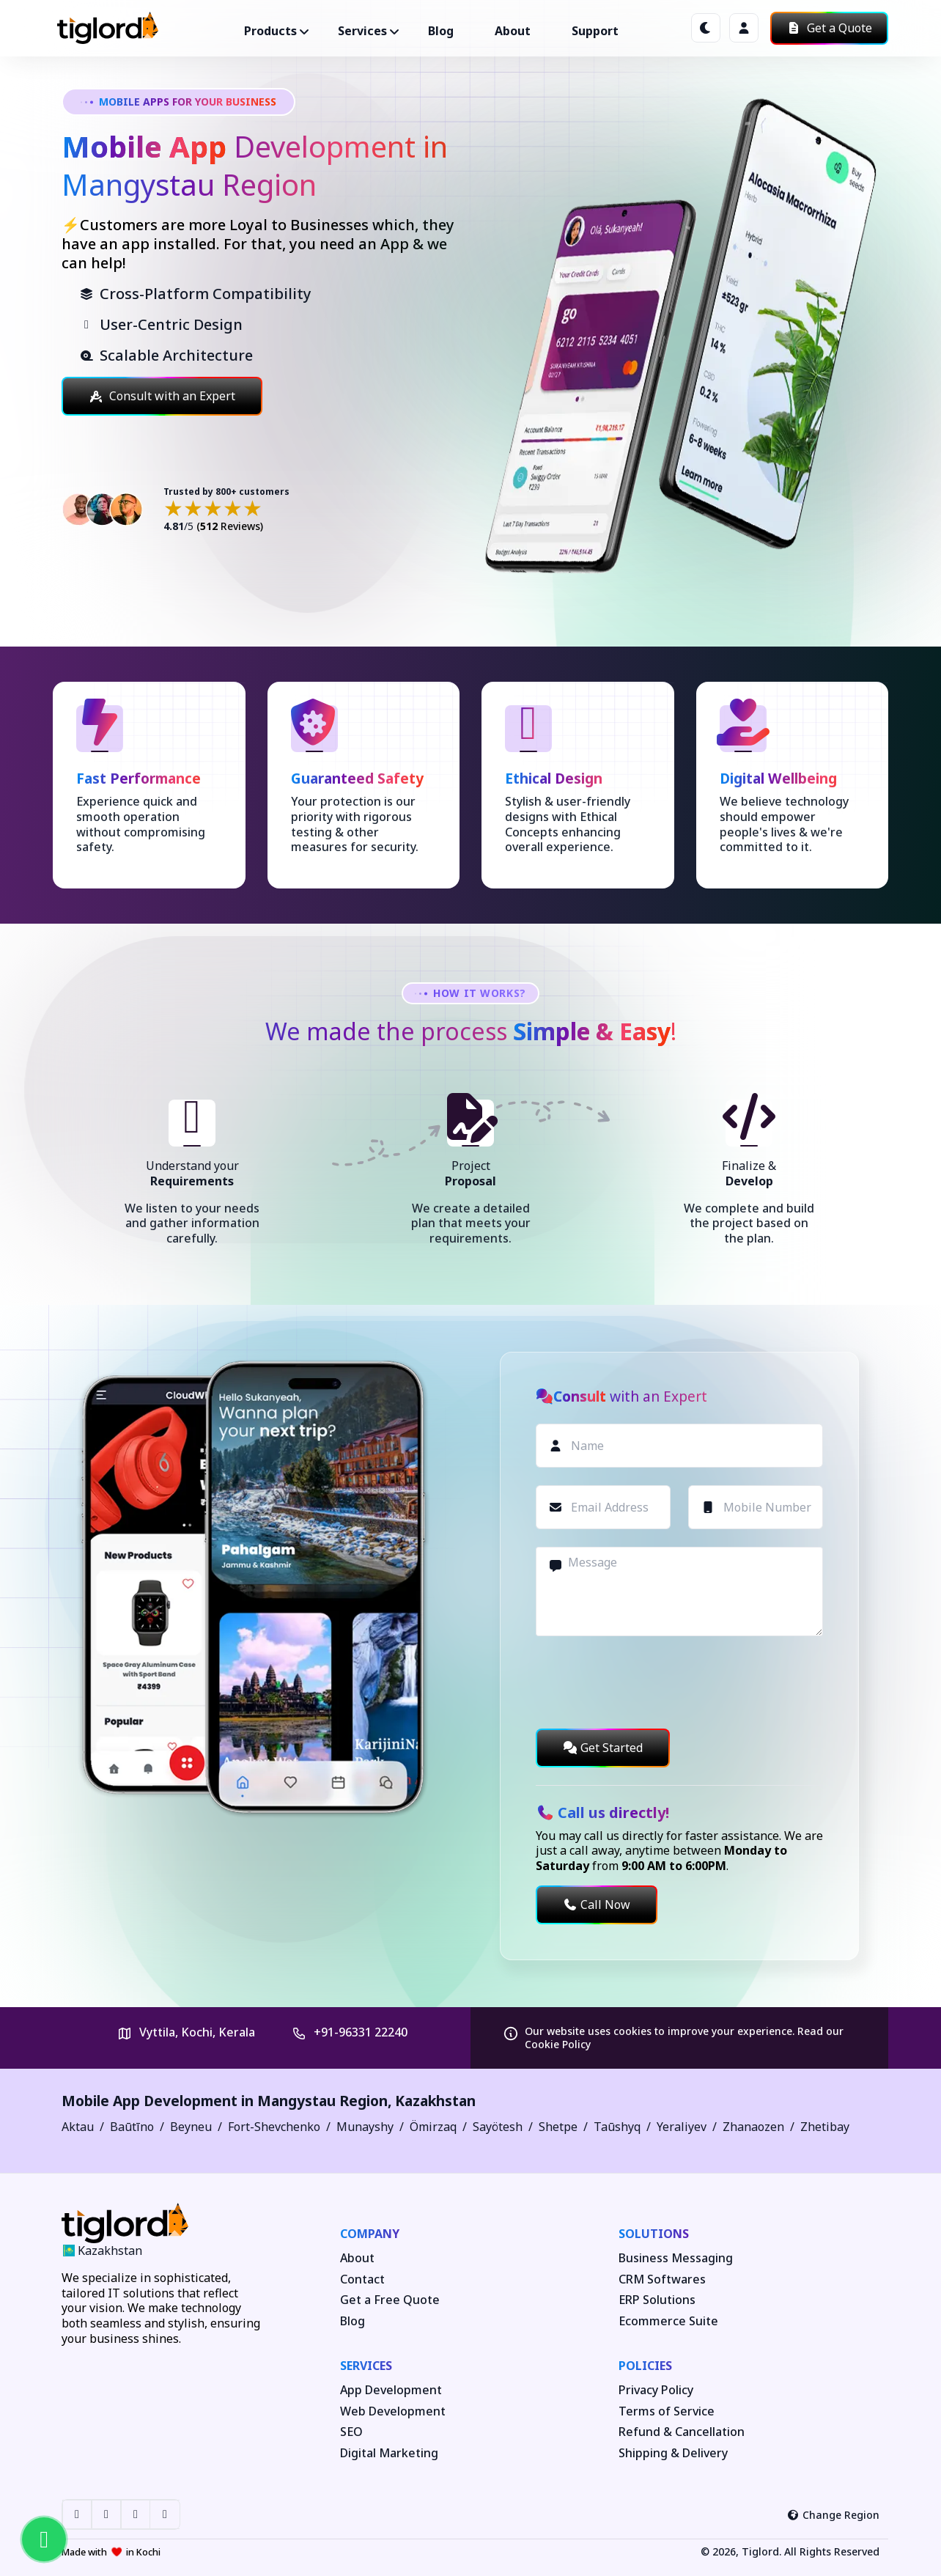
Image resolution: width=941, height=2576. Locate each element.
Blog (441, 31)
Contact (362, 2279)
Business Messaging (676, 2258)
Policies (645, 2366)
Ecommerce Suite (668, 2321)
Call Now (596, 1904)
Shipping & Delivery (673, 2453)
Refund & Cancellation (682, 2432)
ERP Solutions (657, 2300)
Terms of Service (667, 2411)
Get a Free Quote (390, 2300)
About (513, 31)
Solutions (654, 2234)
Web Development (393, 2411)
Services (366, 2366)
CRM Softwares (662, 2279)
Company (369, 2234)
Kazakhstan (435, 2101)
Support (595, 31)
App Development (391, 2390)
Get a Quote (829, 28)
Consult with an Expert (162, 396)
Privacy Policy (656, 2390)
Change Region (833, 2515)
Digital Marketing (389, 2453)
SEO (351, 2432)
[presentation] (647, 1682)
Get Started (603, 1748)
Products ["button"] (270, 31)
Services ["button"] (362, 31)
